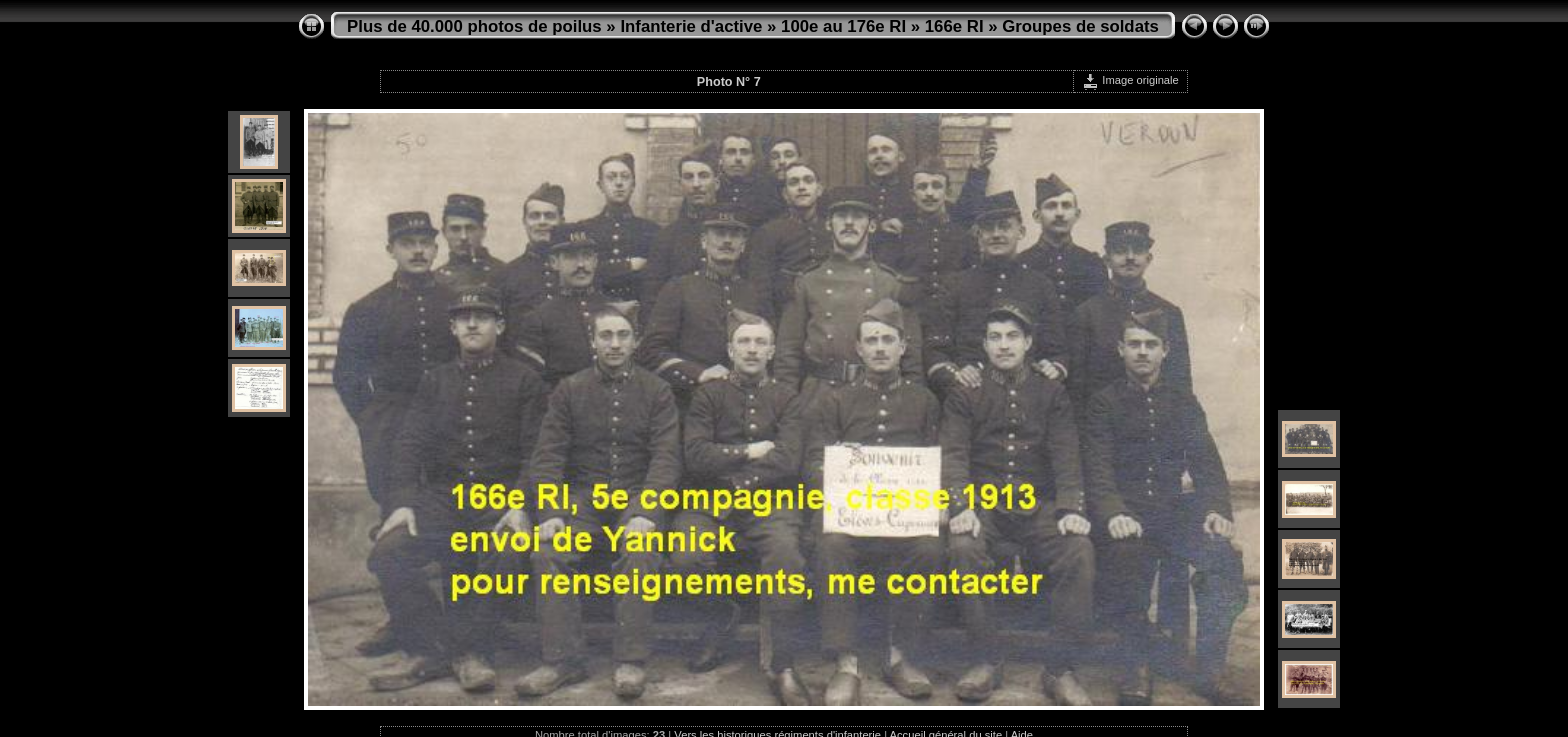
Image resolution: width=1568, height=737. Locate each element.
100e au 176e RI (843, 26)
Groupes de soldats (1080, 26)
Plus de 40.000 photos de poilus (474, 26)
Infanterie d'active (691, 26)
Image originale (1130, 80)
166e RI (954, 26)
